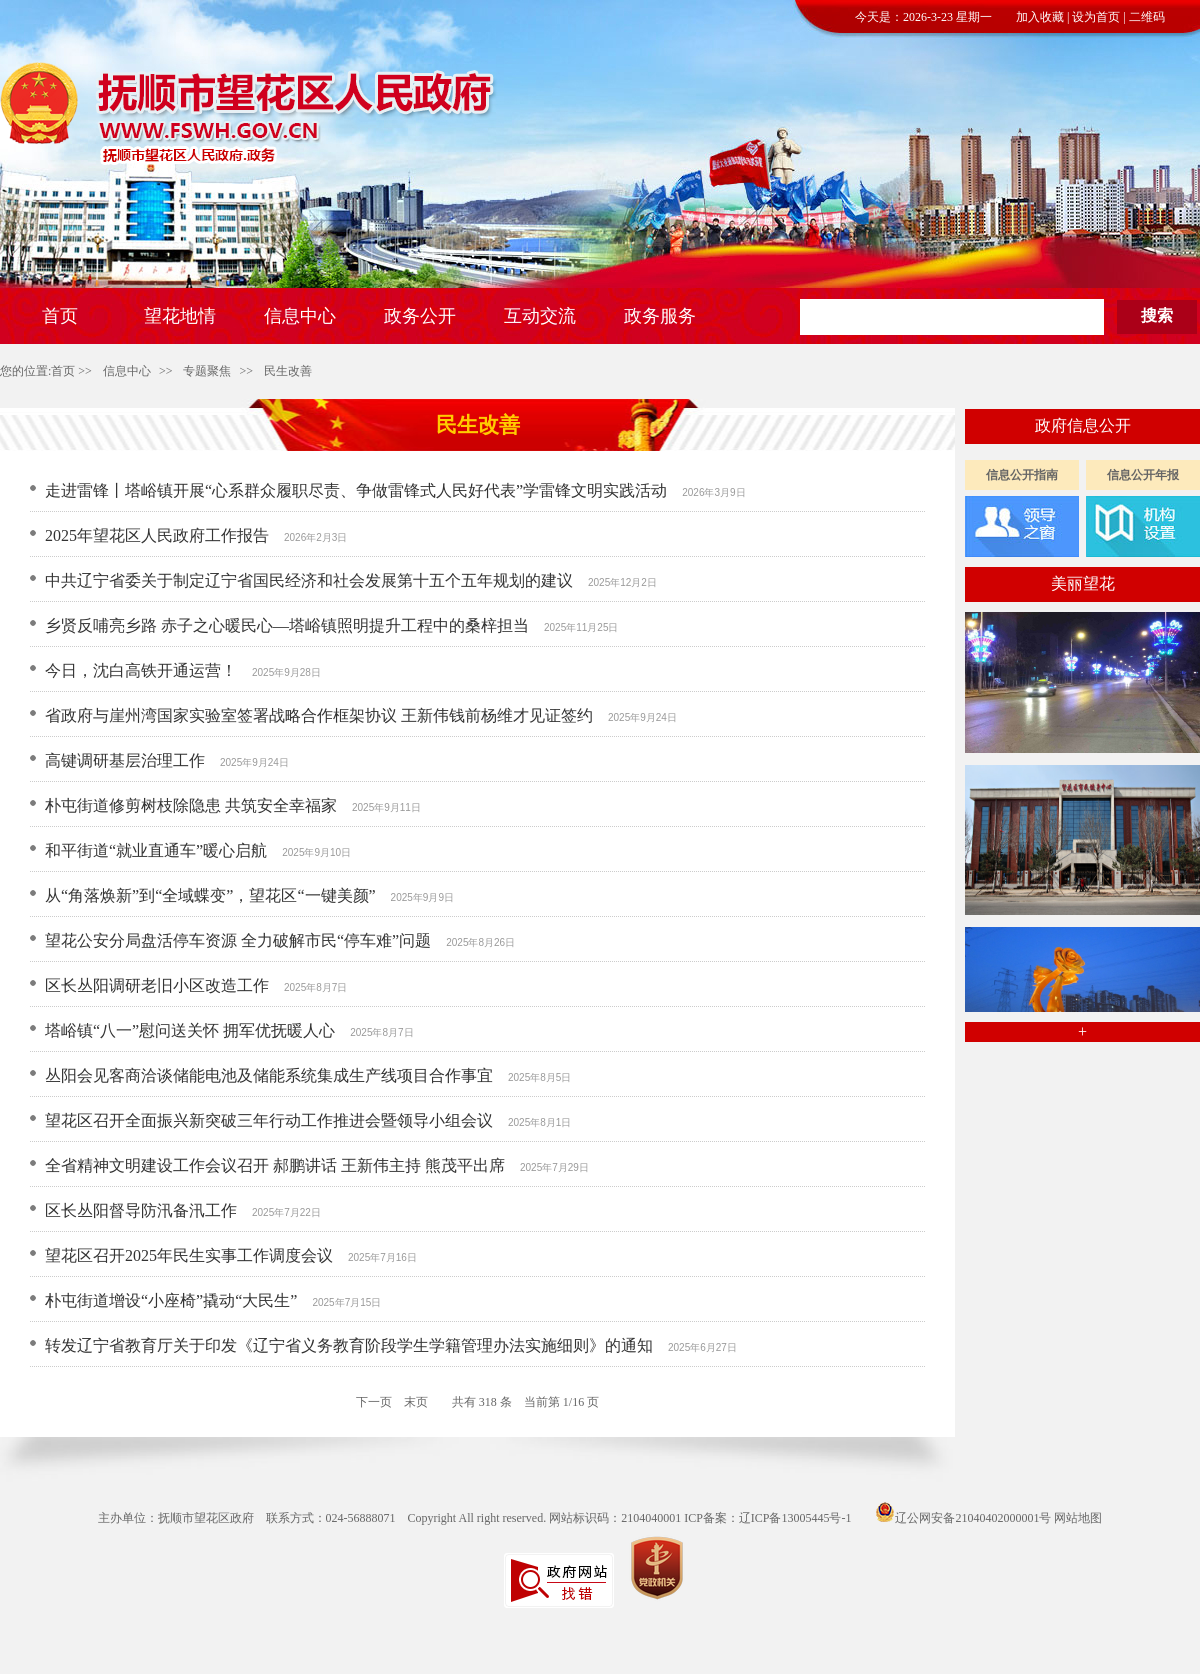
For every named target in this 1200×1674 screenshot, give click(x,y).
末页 (416, 1402)
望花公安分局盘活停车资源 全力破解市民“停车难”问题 (238, 940)
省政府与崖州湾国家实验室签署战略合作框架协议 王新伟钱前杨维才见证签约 (319, 715)
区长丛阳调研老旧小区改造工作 (157, 985)
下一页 (374, 1402)
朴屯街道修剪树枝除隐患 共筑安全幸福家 (191, 805)
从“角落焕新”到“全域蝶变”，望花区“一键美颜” (210, 895)
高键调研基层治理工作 (125, 760)
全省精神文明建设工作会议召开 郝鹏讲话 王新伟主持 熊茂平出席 (275, 1165)
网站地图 (1078, 1518)
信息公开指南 (1022, 475)
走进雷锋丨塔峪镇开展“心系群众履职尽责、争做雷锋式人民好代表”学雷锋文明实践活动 (356, 490)
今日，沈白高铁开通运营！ (141, 670)
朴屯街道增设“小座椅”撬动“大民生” (171, 1300)
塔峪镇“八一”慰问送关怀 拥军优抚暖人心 (190, 1030)
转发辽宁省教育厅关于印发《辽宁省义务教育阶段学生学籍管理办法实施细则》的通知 (349, 1345)
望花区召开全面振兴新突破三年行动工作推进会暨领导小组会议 (269, 1120)
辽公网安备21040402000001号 (963, 1518)
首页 (63, 371)
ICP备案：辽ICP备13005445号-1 (767, 1518)
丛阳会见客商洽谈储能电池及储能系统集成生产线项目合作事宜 (269, 1075)
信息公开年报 (1143, 475)
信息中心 (127, 371)
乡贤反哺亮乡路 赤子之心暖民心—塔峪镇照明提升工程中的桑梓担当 (287, 625)
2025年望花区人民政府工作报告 (157, 535)
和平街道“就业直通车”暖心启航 (156, 850)
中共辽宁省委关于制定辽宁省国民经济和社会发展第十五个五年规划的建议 (309, 580)
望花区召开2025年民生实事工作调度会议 (189, 1255)
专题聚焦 (207, 371)
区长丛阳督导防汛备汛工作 (141, 1210)
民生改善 (288, 371)
